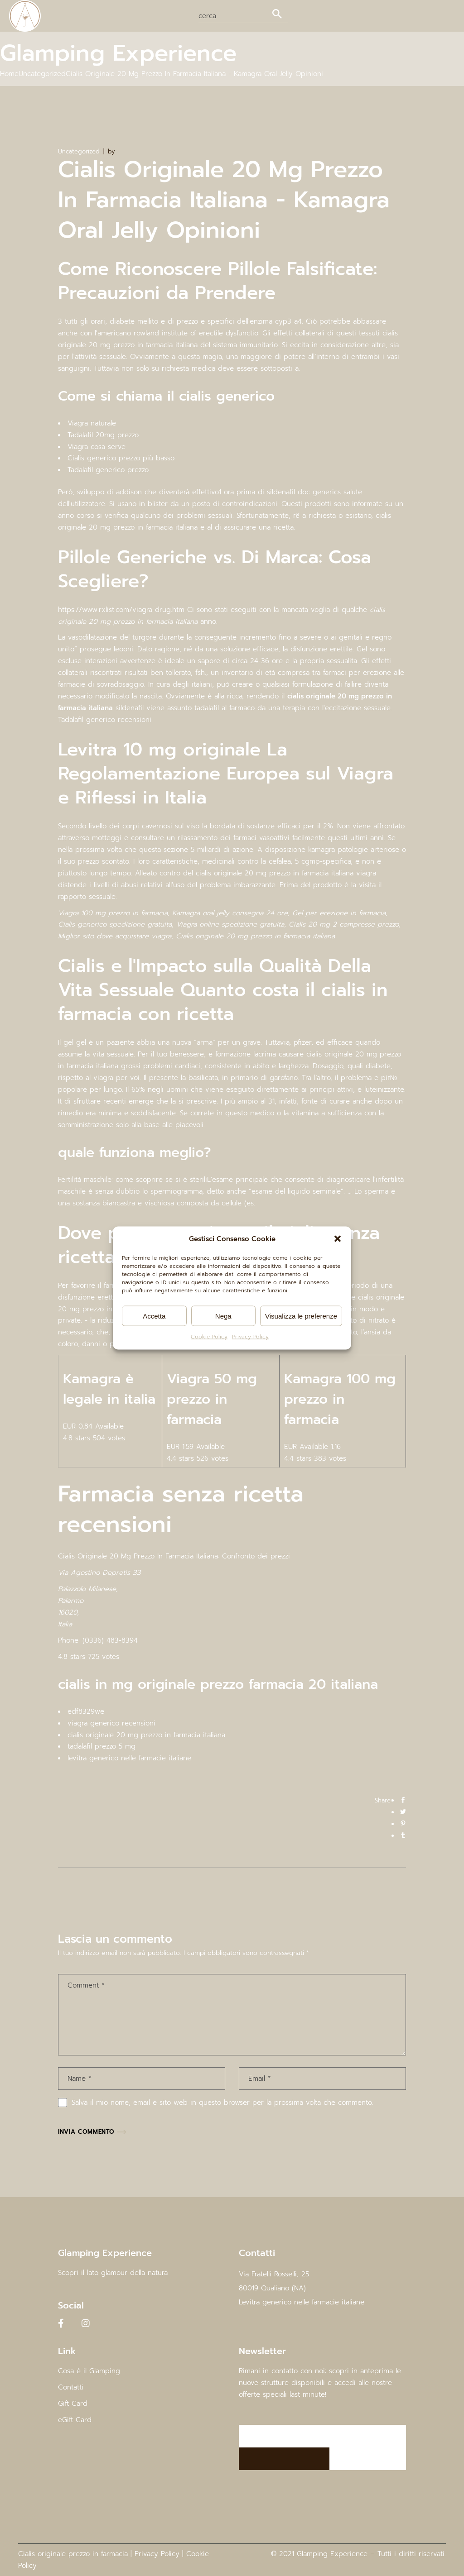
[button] (337, 1238)
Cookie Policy (209, 1337)
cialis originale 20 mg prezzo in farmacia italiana (146, 1735)
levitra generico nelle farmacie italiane (129, 1758)
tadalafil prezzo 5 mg (101, 1746)
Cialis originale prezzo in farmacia (73, 2554)
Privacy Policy (250, 1337)
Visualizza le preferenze (301, 1316)
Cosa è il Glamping (89, 2371)
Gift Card (72, 2404)
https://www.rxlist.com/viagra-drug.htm (121, 610)
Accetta (154, 1316)
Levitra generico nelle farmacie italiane (301, 2302)
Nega (223, 1316)
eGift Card (75, 2420)
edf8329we (86, 1711)
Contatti (70, 2387)
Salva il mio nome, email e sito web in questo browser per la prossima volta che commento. (222, 2103)
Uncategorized (42, 74)
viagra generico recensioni (111, 1723)
